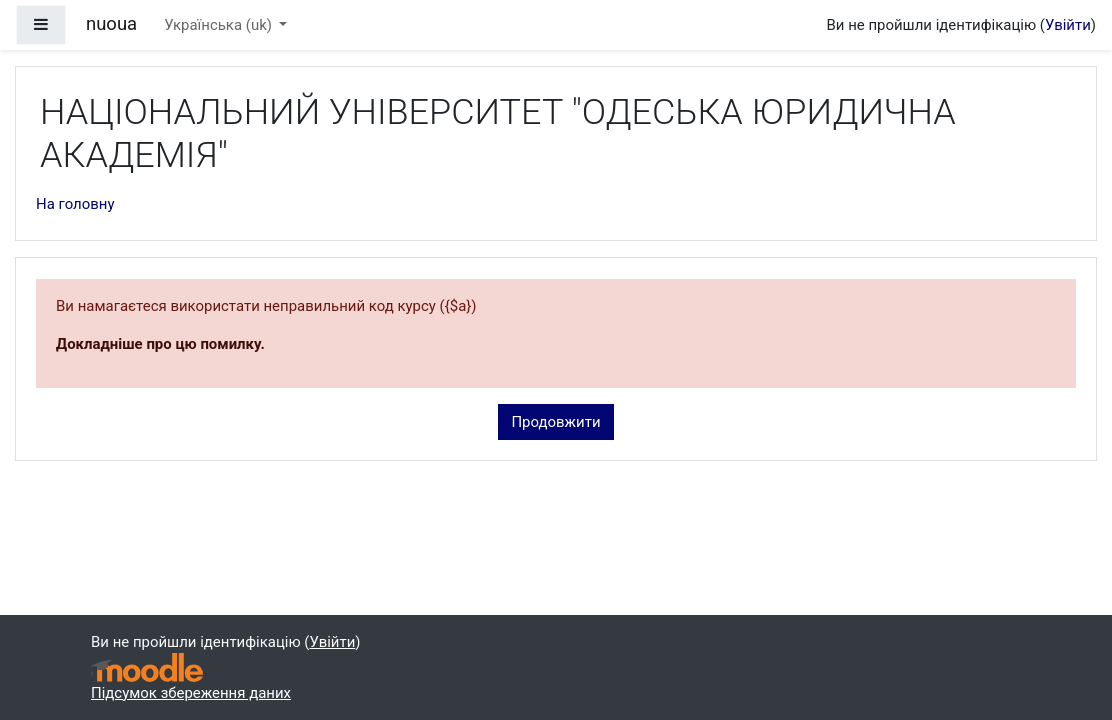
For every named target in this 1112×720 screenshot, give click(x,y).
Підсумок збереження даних (191, 693)
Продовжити (555, 422)
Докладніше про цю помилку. (160, 344)
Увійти (1068, 25)
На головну (75, 204)
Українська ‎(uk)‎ (219, 25)
